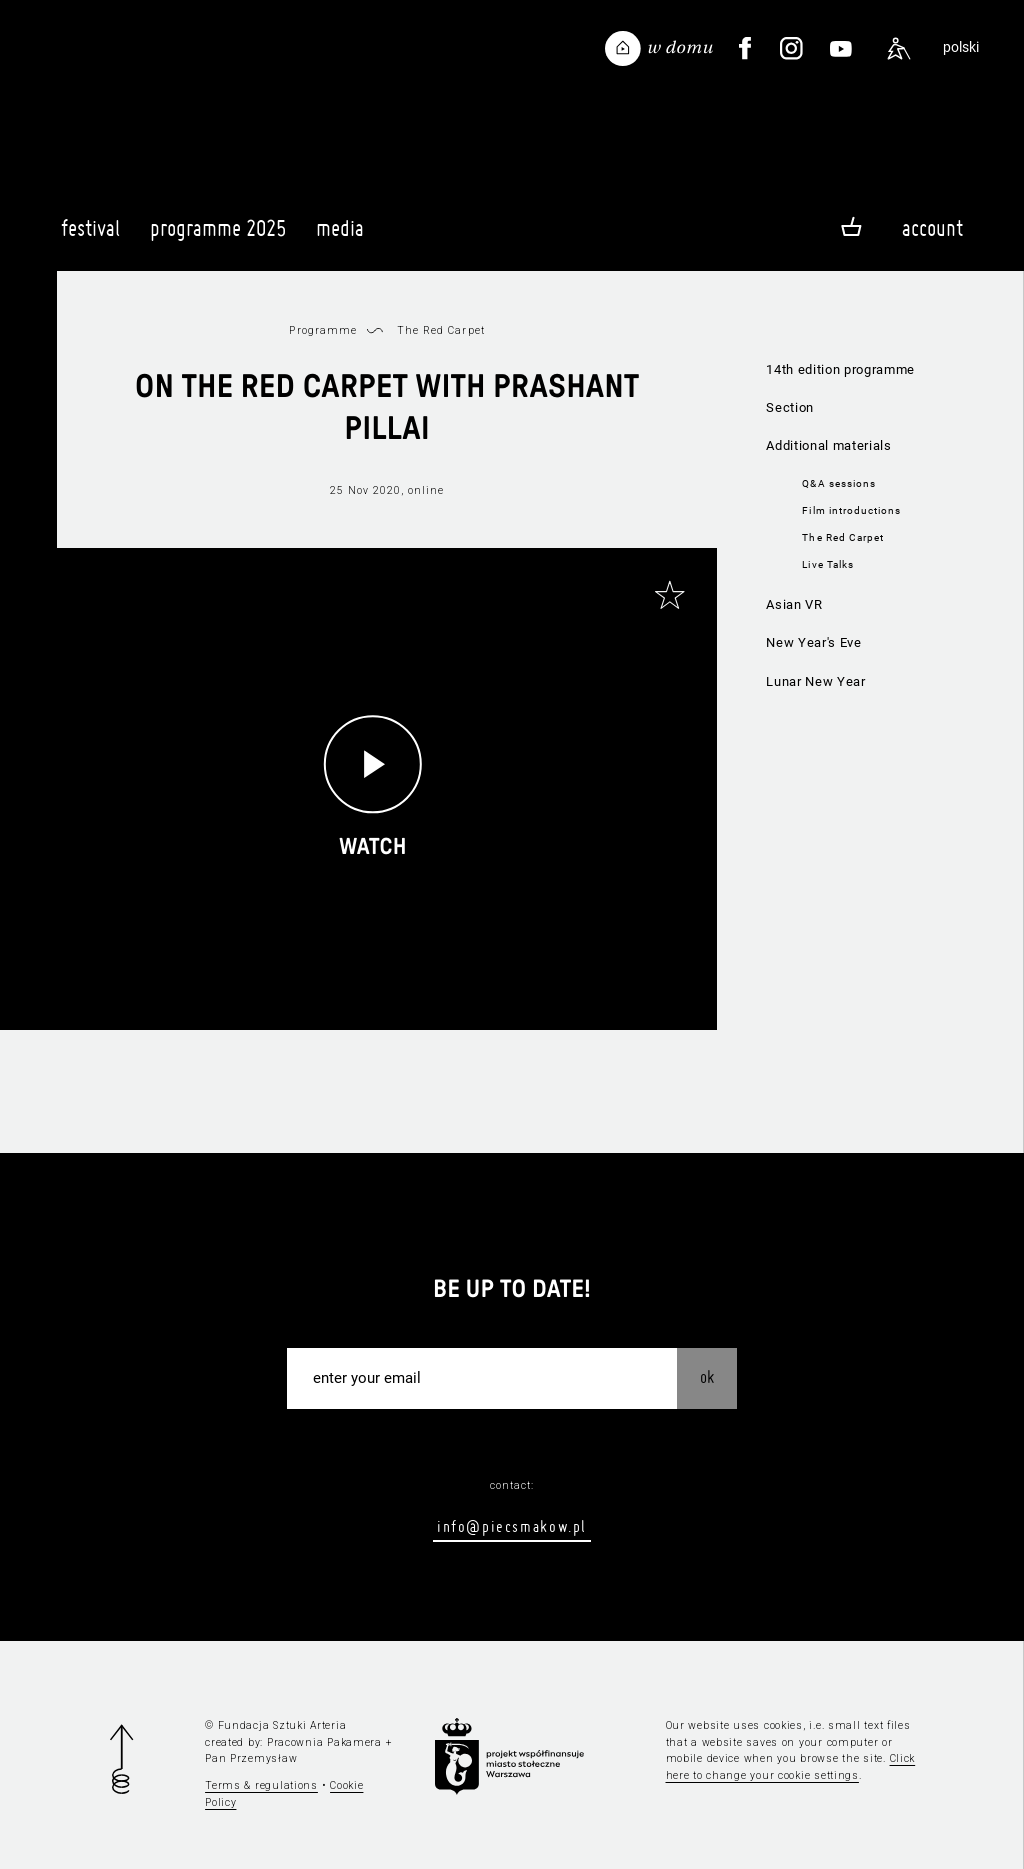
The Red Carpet (843, 537)
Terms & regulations (261, 1785)
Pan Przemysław (251, 1758)
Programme (322, 330)
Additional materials (828, 445)
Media (340, 237)
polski (961, 47)
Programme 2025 (218, 237)
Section (790, 407)
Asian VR (794, 604)
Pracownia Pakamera (324, 1742)
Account (932, 228)
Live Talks (827, 564)
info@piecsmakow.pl (512, 1526)
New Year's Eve (813, 642)
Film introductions (851, 510)
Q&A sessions (838, 483)
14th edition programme (840, 369)
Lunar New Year (815, 681)
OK (707, 1376)
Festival (90, 237)
